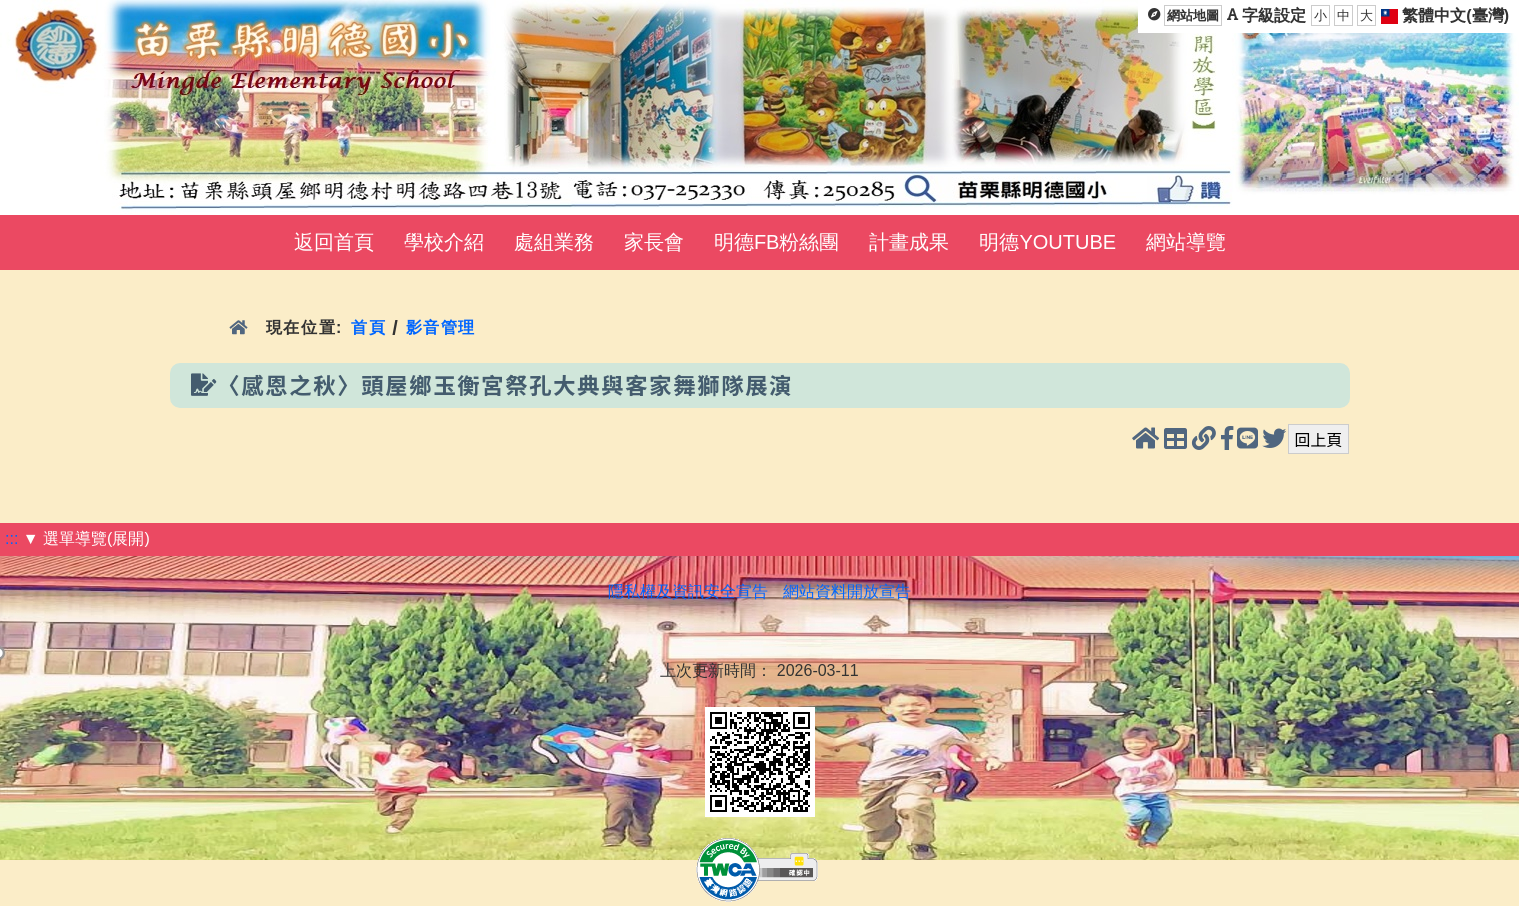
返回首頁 (334, 242)
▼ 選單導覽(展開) (86, 538)
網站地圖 (1193, 15)
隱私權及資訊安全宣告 (688, 591)
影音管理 (441, 327)
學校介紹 (444, 242)
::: (11, 538)
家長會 (654, 242)
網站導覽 (1186, 242)
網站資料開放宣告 (847, 591)
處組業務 (554, 242)
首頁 (368, 327)
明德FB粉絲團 (777, 242)
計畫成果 (909, 242)
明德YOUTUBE (1047, 242)
